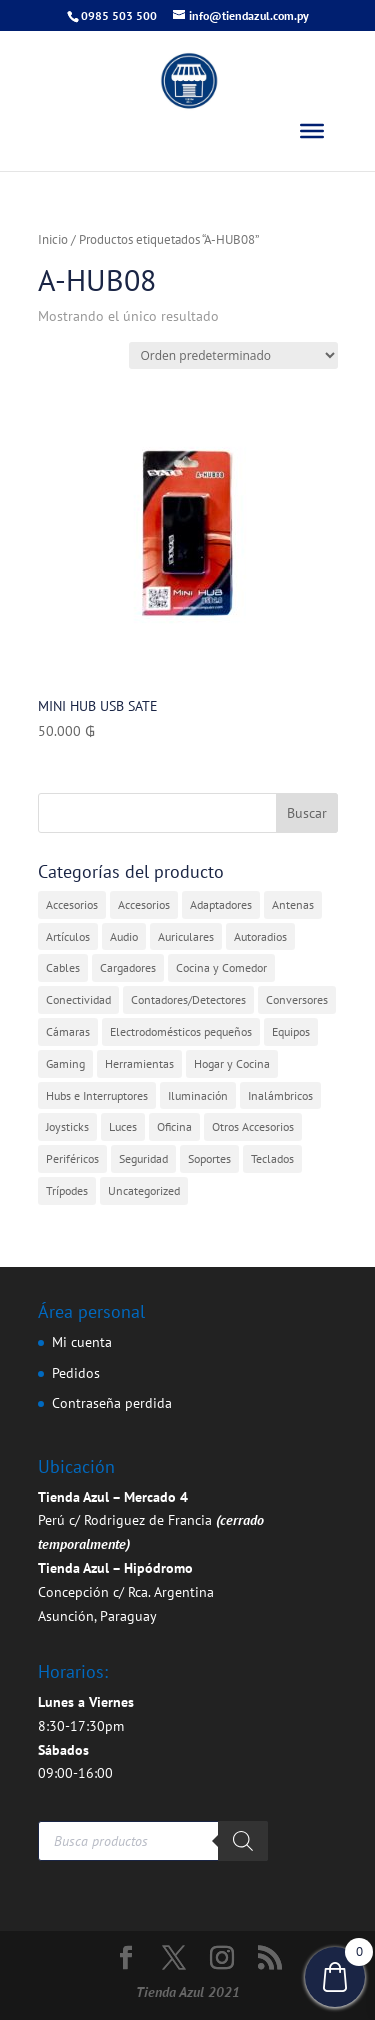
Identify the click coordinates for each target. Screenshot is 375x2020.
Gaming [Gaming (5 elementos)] (65, 1063)
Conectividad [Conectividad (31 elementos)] (78, 999)
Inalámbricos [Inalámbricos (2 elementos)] (280, 1095)
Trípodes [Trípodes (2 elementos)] (67, 1190)
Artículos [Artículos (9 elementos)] (68, 936)
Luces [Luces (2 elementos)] (123, 1126)
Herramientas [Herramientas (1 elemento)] (139, 1063)
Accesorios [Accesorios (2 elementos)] (144, 904)
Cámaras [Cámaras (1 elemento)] (68, 1031)
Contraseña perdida (112, 1403)
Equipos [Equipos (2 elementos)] (291, 1031)
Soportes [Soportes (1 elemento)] (209, 1158)
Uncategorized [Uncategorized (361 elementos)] (144, 1190)
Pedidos (76, 1373)
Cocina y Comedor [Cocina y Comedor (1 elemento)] (221, 967)
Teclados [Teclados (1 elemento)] (272, 1158)
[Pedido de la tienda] (233, 355)
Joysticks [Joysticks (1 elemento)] (67, 1126)
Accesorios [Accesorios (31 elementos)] (72, 904)
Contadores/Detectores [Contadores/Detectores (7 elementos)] (188, 999)
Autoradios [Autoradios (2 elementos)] (260, 936)
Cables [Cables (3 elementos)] (63, 967)
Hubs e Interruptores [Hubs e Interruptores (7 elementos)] (97, 1095)
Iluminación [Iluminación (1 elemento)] (198, 1095)
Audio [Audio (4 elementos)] (124, 936)
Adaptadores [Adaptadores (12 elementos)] (221, 904)
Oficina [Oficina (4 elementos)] (174, 1126)
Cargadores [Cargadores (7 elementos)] (128, 967)
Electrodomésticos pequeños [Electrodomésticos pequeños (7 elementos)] (181, 1031)
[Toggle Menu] (312, 131)
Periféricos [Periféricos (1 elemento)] (72, 1158)
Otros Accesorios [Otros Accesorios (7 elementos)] (253, 1126)
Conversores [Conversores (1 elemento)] (297, 999)
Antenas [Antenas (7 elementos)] (293, 904)
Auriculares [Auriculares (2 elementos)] (186, 936)
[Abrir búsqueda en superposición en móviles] (153, 1841)
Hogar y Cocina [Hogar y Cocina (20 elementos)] (232, 1063)
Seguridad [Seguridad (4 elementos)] (143, 1158)
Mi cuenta (82, 1342)
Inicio (53, 239)
